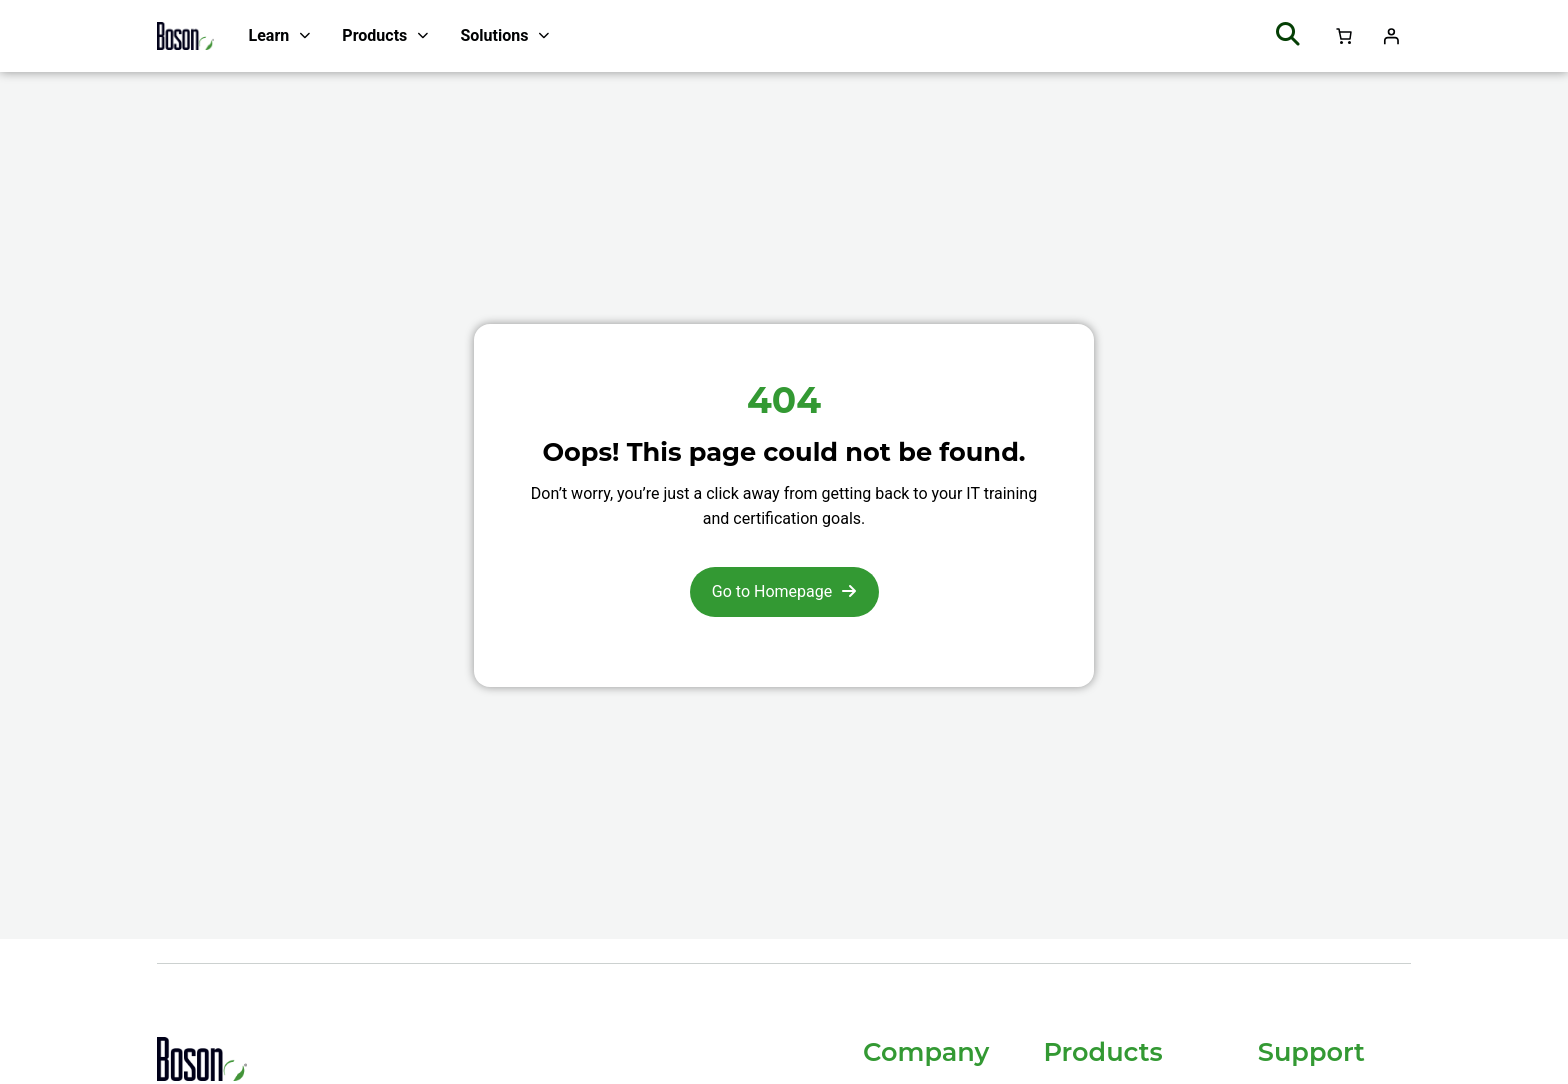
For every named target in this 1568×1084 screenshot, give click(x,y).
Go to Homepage (772, 591)
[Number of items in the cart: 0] (1344, 36)
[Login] (1391, 36)
